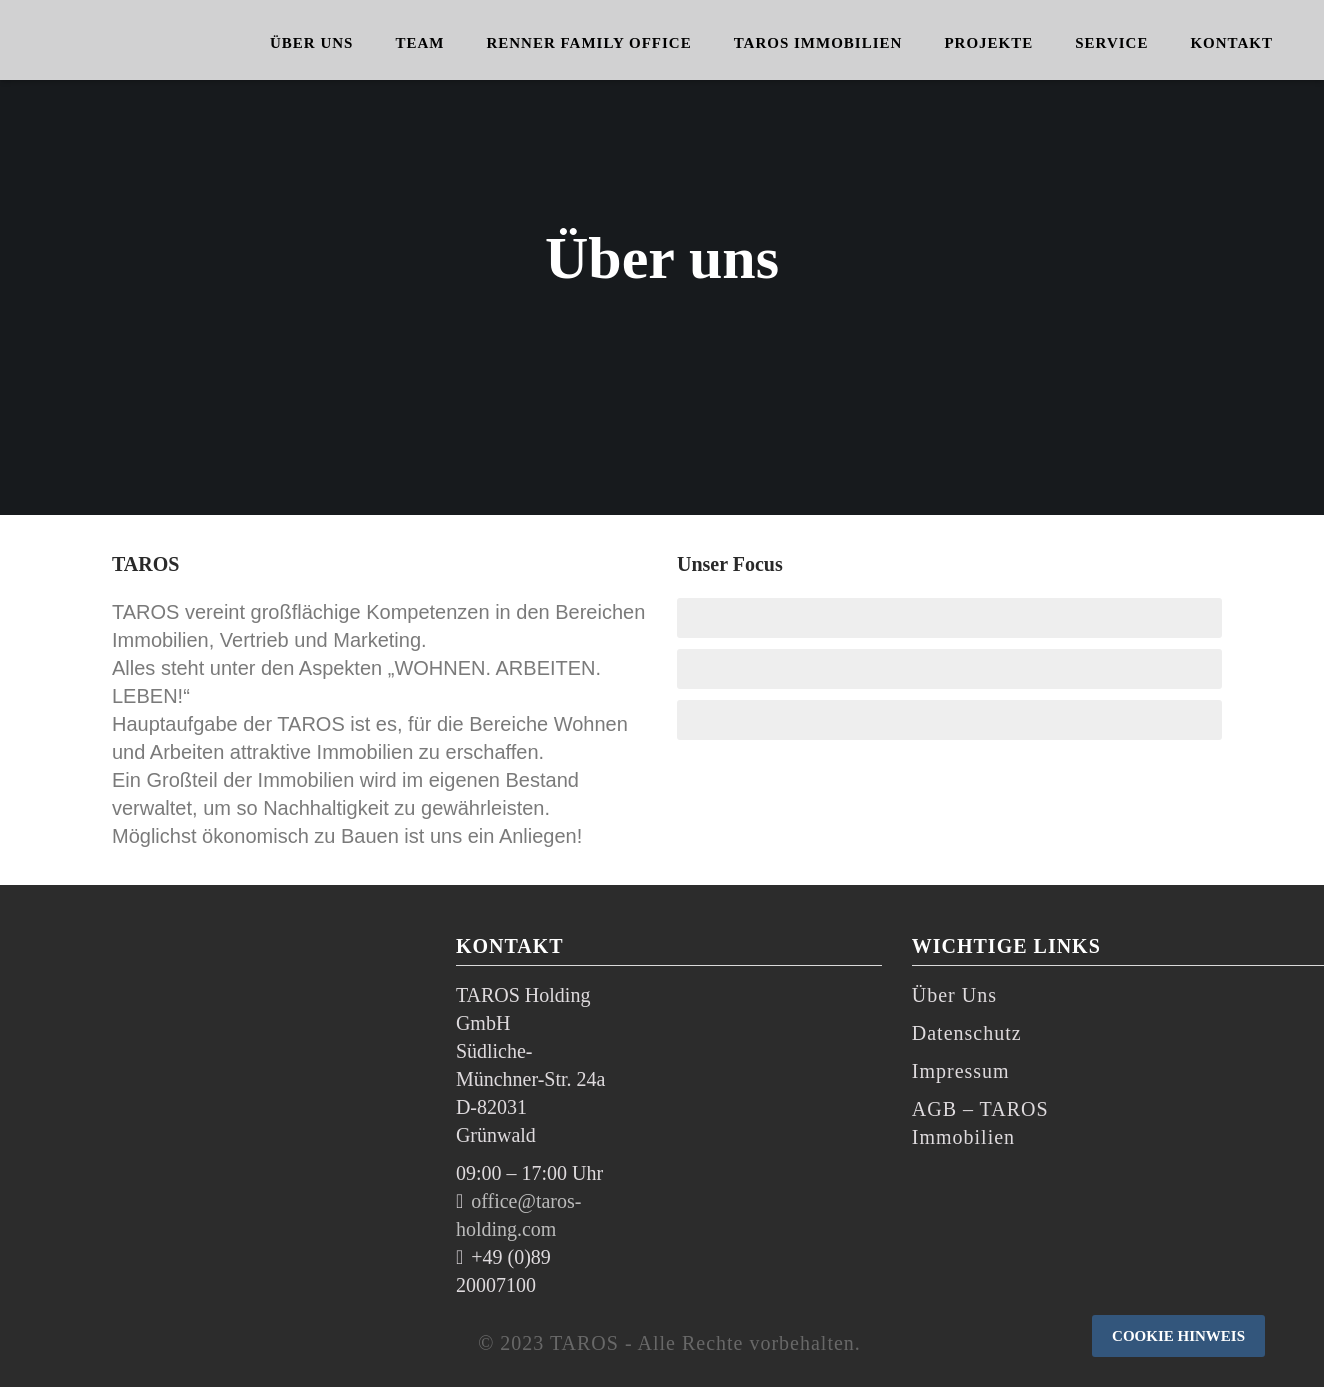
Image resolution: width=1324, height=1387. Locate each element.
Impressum (961, 1071)
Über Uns (954, 995)
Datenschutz (967, 1033)
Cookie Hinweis (1178, 1336)
